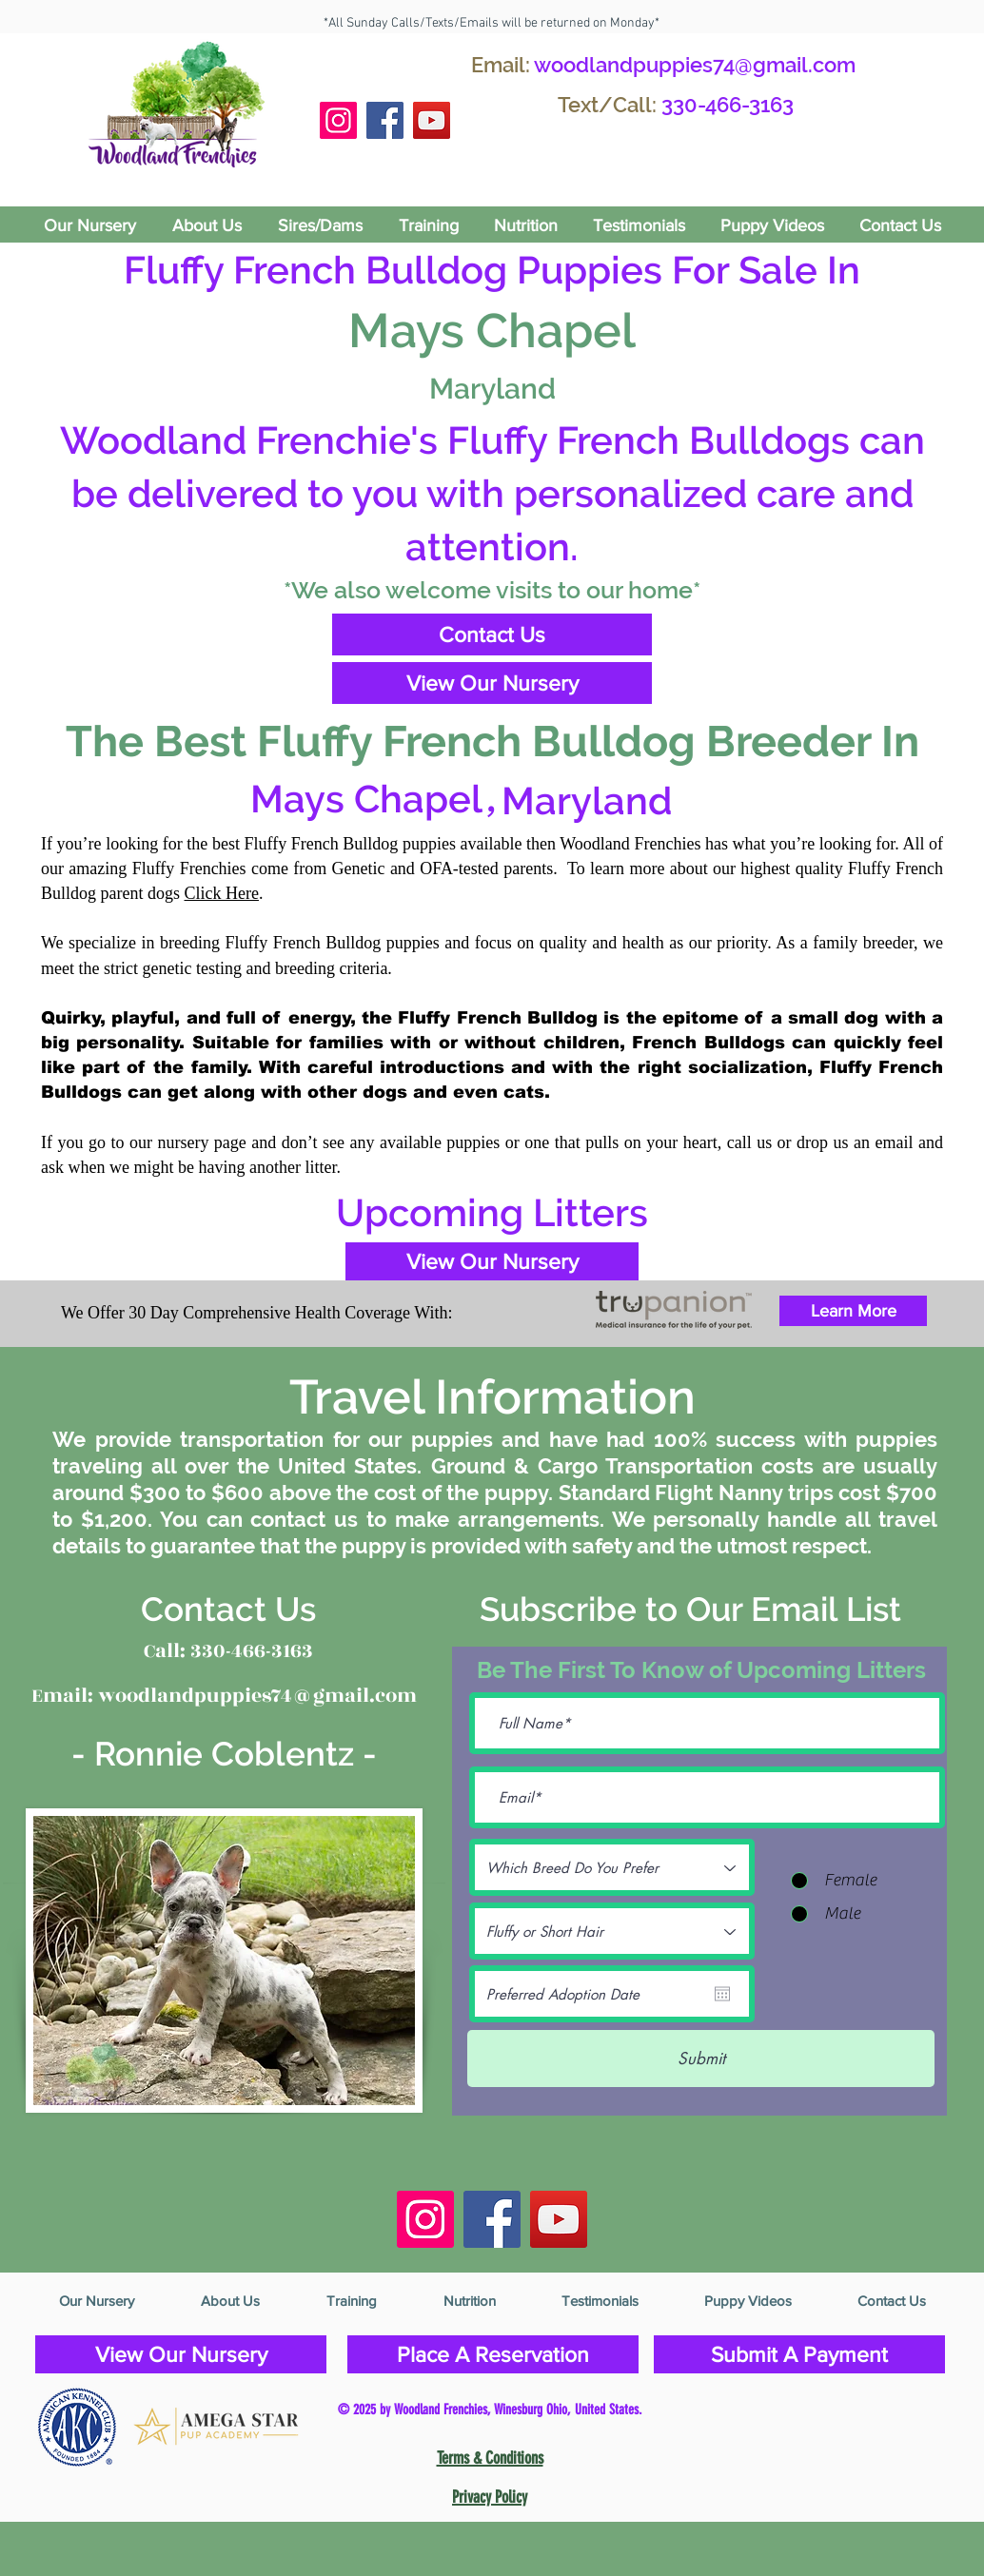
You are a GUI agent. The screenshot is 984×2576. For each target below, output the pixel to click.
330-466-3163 (727, 104)
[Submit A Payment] (799, 2354)
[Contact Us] (492, 634)
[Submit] (701, 2058)
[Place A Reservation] (493, 2354)
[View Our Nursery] (492, 683)
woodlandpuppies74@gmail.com (695, 64)
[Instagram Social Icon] (338, 120)
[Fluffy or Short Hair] (612, 1931)
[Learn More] (853, 1311)
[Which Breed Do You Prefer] (612, 1867)
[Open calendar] (722, 1993)
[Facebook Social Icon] (384, 120)
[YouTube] (431, 120)
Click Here (222, 893)
